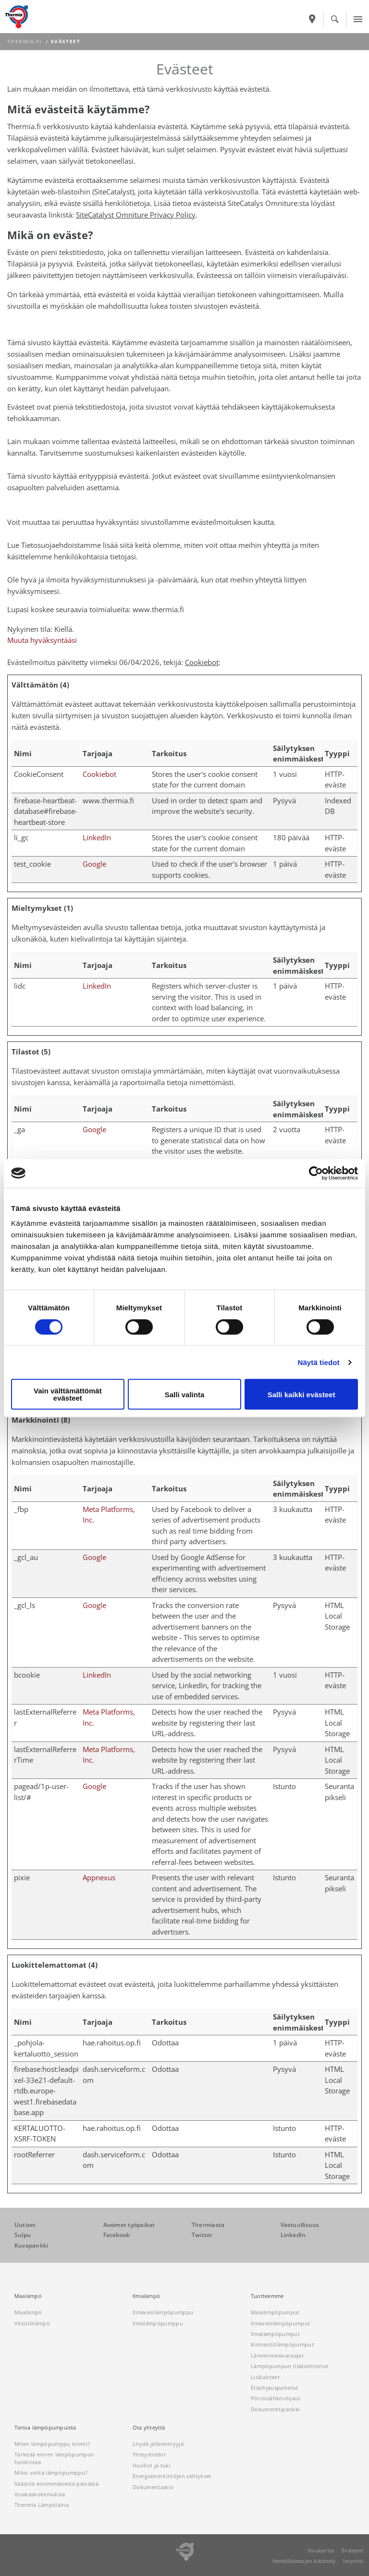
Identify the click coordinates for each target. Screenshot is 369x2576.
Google (94, 864)
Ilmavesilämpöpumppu (163, 2312)
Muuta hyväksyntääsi (42, 640)
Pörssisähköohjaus (276, 2398)
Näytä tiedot (319, 1362)
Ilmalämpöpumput (275, 2333)
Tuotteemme (267, 2296)
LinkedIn (97, 837)
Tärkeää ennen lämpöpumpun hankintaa (54, 2458)
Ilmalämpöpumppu (158, 2323)
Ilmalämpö (146, 2296)
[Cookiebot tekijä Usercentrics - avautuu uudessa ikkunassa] (316, 1173)
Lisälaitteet (265, 2377)
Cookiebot (202, 662)
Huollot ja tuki (152, 2465)
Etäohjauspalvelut (274, 2387)
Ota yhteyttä (149, 2427)
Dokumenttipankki (275, 2409)
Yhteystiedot (149, 2454)
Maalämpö (28, 2296)
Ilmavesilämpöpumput (280, 2323)
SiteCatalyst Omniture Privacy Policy (136, 214)
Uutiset (25, 2225)
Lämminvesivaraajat (277, 2355)
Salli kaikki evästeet (301, 1394)
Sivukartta (321, 2550)
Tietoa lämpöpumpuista (45, 2427)
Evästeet (352, 2550)
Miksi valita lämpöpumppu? (50, 2472)
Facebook (116, 2235)
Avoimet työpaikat (129, 2225)
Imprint (353, 2560)
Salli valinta (185, 1394)
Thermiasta (208, 2225)
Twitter (202, 2235)
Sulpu (22, 2235)
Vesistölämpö (32, 2323)
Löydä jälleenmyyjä (158, 2443)
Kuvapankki (31, 2245)
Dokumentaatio (153, 2487)
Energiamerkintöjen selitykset (172, 2475)
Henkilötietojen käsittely (304, 2560)
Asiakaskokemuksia (39, 2494)
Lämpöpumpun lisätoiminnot (289, 2366)
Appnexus (99, 1877)
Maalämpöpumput (275, 2312)
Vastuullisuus (300, 2225)
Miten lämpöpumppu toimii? (52, 2443)
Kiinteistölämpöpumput (282, 2344)
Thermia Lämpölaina (41, 2504)
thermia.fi (24, 41)
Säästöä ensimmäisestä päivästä (56, 2483)
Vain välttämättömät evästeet (68, 1394)
